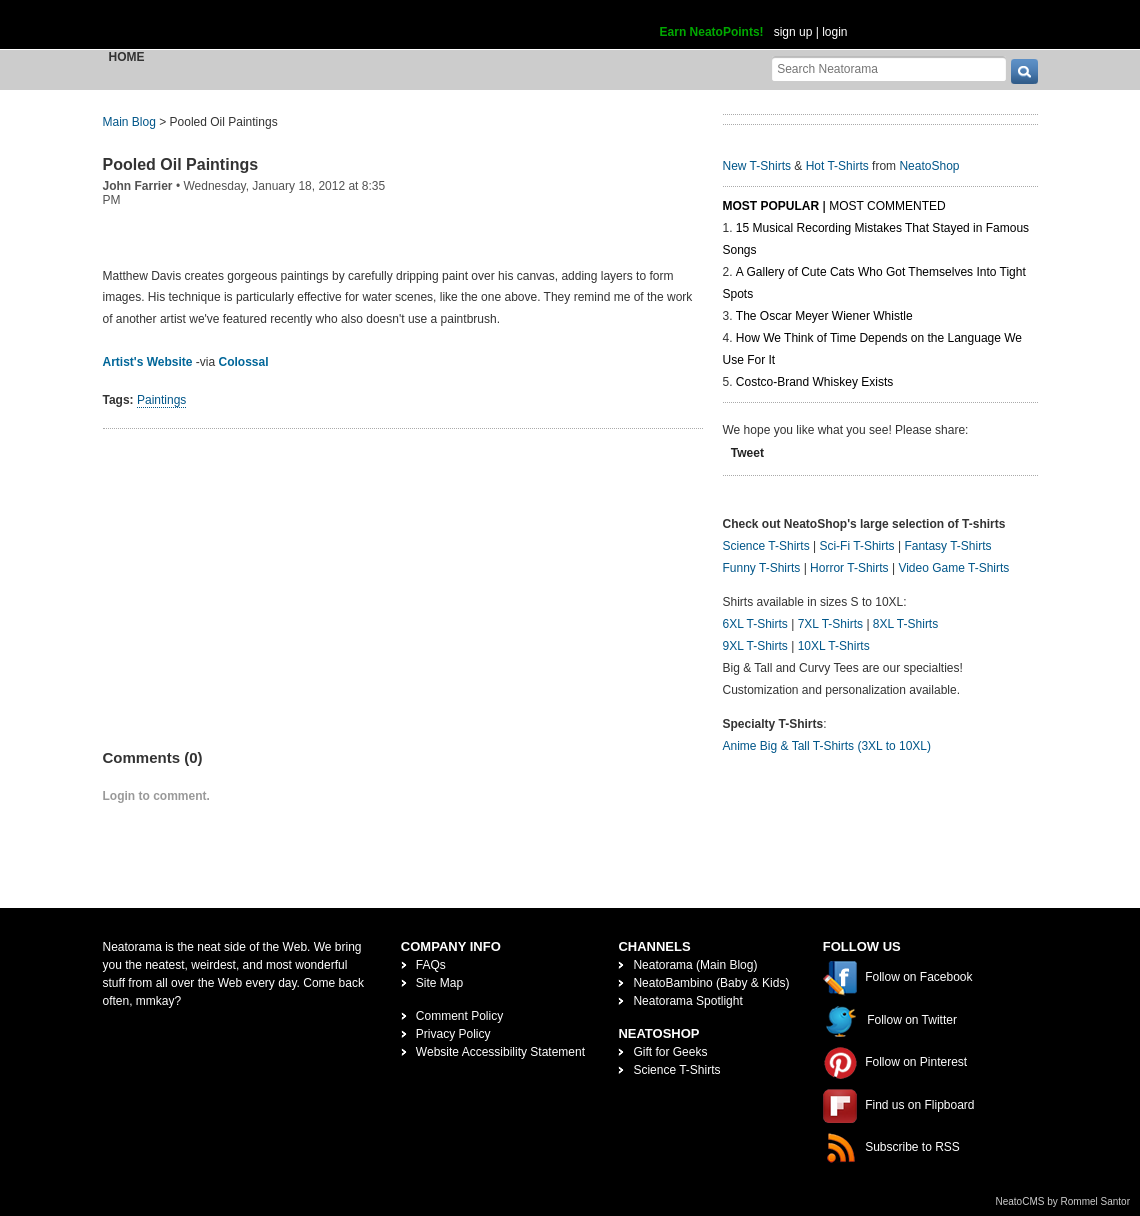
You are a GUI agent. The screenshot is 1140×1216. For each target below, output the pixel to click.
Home (127, 57)
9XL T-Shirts (755, 646)
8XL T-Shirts (905, 624)
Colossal (244, 362)
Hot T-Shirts (837, 166)
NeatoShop (929, 166)
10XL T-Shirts (834, 646)
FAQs (431, 965)
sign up (793, 32)
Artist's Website (148, 362)
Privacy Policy (453, 1034)
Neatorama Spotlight (687, 1001)
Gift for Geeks (670, 1052)
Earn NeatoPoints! (712, 32)
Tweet (747, 453)
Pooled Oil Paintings (181, 164)
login (834, 32)
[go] (1024, 71)
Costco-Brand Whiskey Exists (814, 382)
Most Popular (771, 206)
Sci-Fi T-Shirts (856, 546)
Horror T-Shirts (849, 568)
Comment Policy (459, 1016)
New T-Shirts (757, 166)
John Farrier (138, 186)
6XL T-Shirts (755, 624)
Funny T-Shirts (762, 568)
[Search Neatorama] (889, 68)
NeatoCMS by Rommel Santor (1063, 1201)
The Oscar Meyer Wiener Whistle (824, 316)
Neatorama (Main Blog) (695, 965)
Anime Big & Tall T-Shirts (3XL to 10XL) (827, 746)
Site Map (439, 983)
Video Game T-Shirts (953, 568)
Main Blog (129, 122)
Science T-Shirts (766, 546)
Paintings (161, 400)
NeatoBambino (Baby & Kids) (711, 983)
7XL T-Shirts (830, 624)
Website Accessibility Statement (500, 1052)
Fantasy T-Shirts (947, 546)
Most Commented (887, 206)
